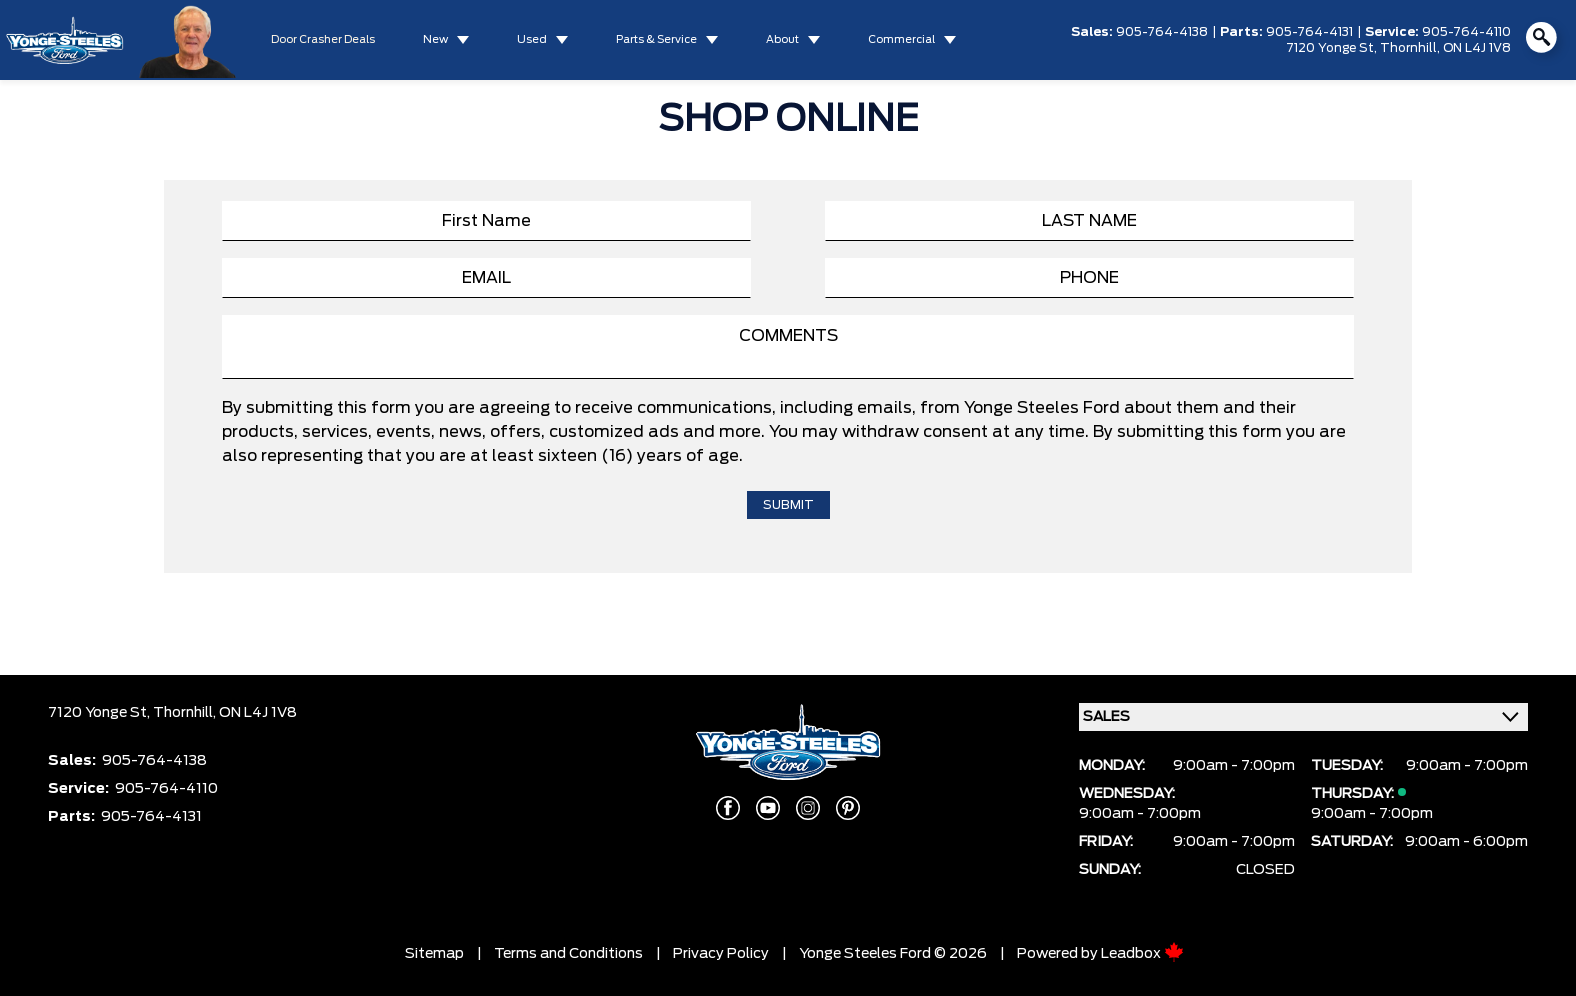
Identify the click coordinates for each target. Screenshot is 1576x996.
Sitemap (434, 954)
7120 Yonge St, (1333, 48)
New (435, 40)
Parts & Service (656, 40)
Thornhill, (1411, 48)
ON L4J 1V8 (1477, 48)
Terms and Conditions (568, 954)
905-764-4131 (1309, 32)
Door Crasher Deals (323, 40)
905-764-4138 (1162, 32)
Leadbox (1142, 954)
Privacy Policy (721, 954)
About (782, 40)
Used (532, 40)
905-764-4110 (1466, 32)
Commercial (901, 40)
